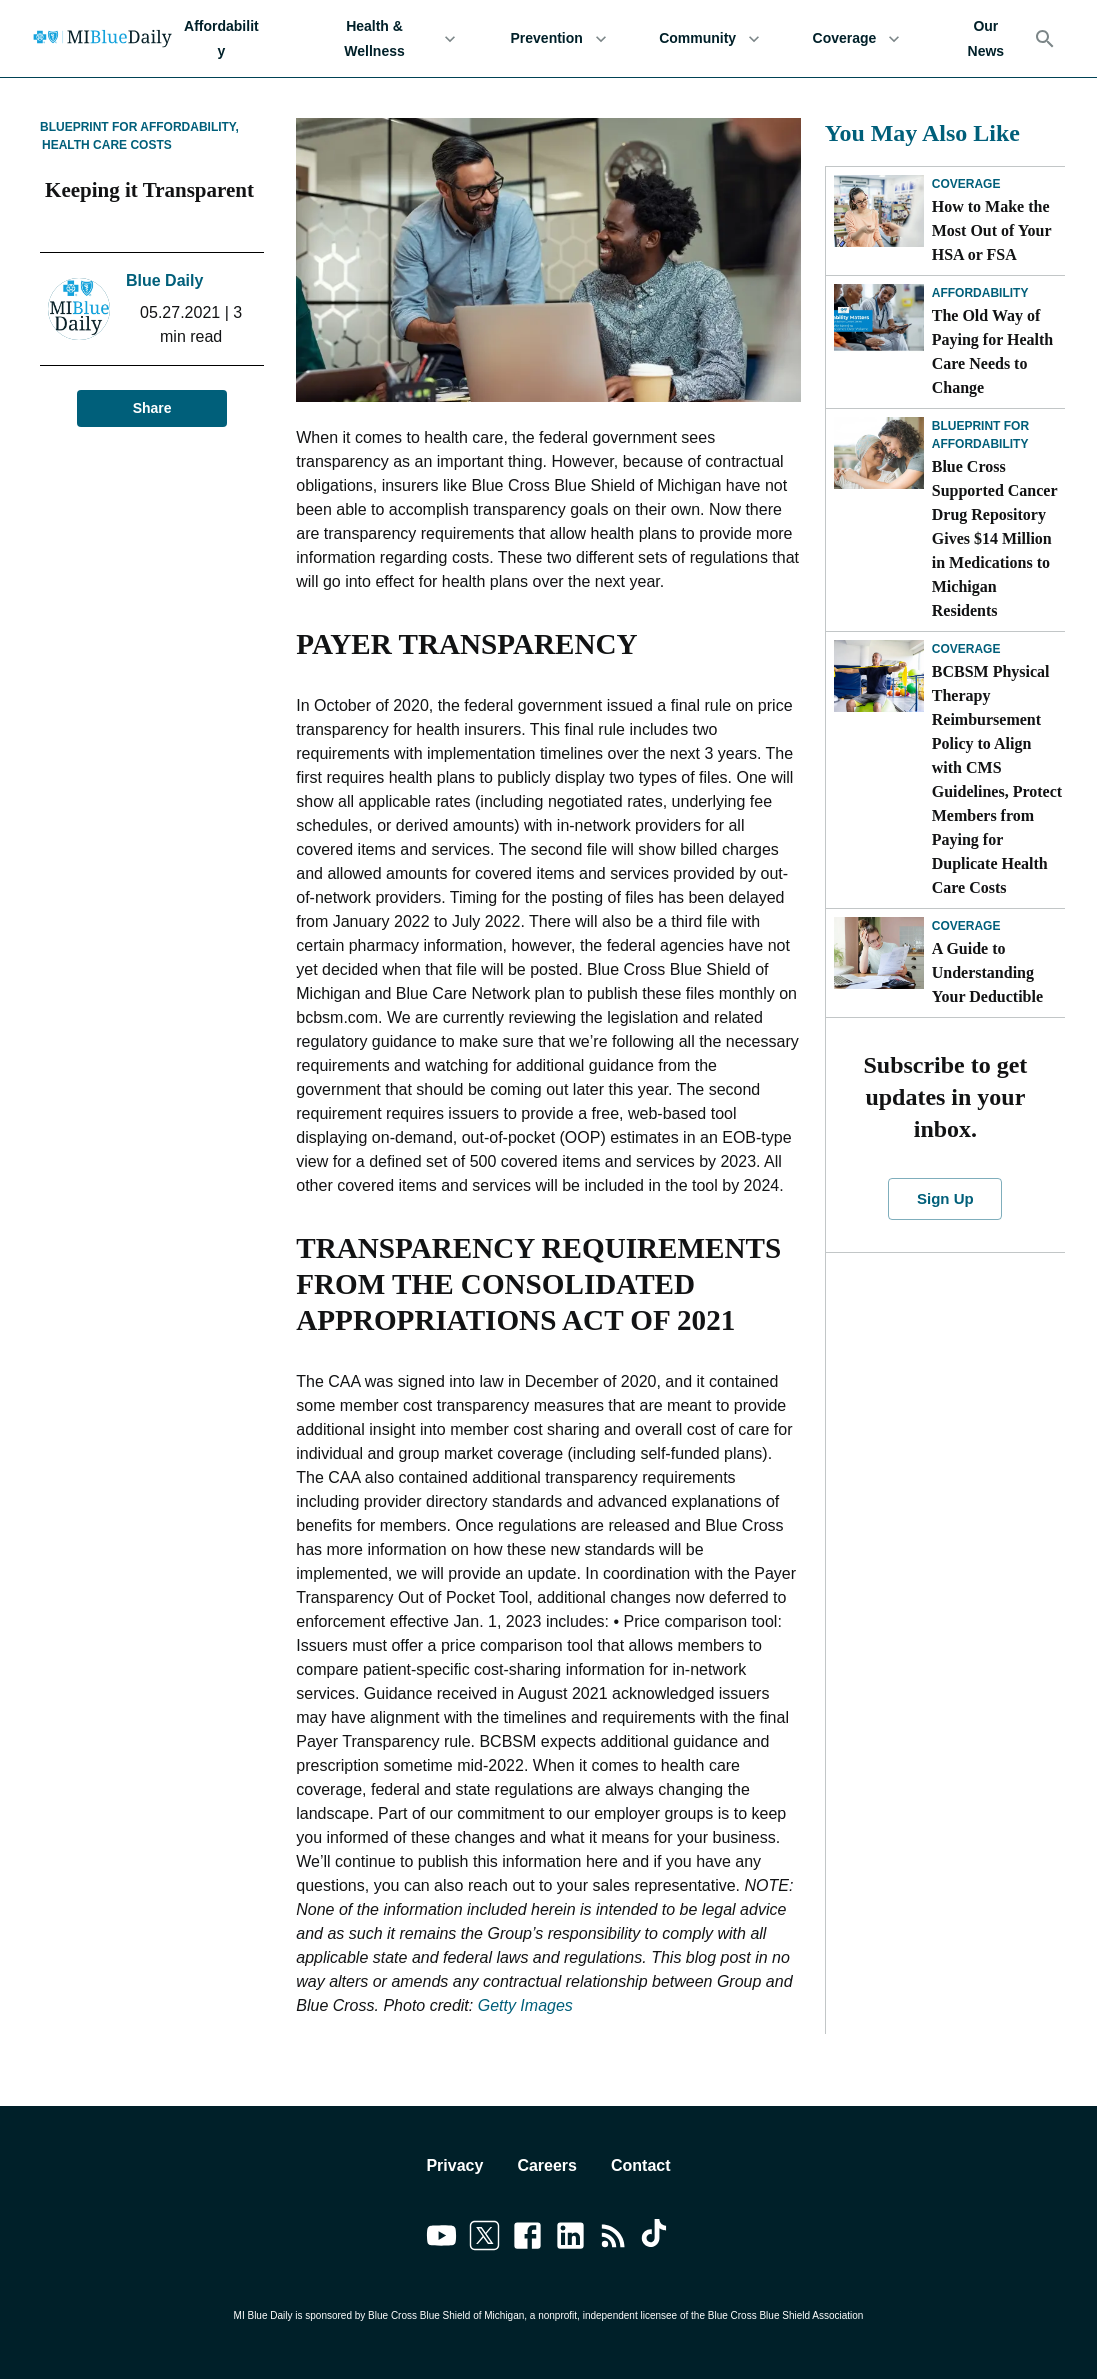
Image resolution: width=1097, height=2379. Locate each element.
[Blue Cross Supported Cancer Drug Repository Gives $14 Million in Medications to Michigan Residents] (879, 453)
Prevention (558, 38)
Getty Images (525, 2005)
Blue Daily (164, 280)
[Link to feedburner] (613, 2239)
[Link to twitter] (484, 2239)
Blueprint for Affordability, (139, 127)
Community (709, 38)
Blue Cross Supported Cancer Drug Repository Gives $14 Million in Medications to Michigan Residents (995, 538)
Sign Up (945, 1199)
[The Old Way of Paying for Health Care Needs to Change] (879, 320)
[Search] (1045, 39)
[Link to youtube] (441, 2239)
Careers (547, 2165)
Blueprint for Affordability (980, 435)
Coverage (856, 38)
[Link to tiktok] (656, 2239)
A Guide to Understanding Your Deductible (987, 972)
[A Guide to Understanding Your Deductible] (879, 953)
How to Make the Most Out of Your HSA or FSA (992, 230)
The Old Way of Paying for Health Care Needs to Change (992, 351)
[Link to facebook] (527, 2239)
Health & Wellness (387, 38)
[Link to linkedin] (570, 2239)
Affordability (221, 38)
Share (152, 408)
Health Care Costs (107, 145)
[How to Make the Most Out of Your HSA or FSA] (879, 211)
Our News (986, 38)
